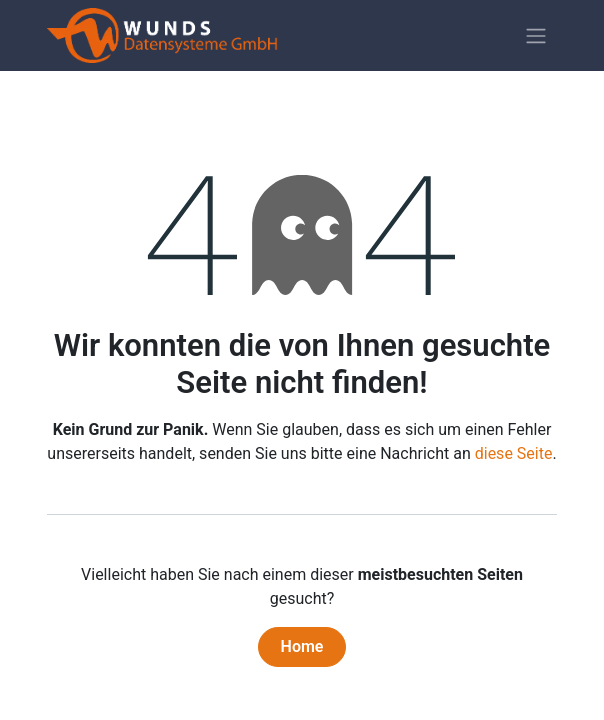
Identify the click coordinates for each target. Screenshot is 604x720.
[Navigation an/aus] (536, 35)
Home (302, 646)
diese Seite (514, 453)
